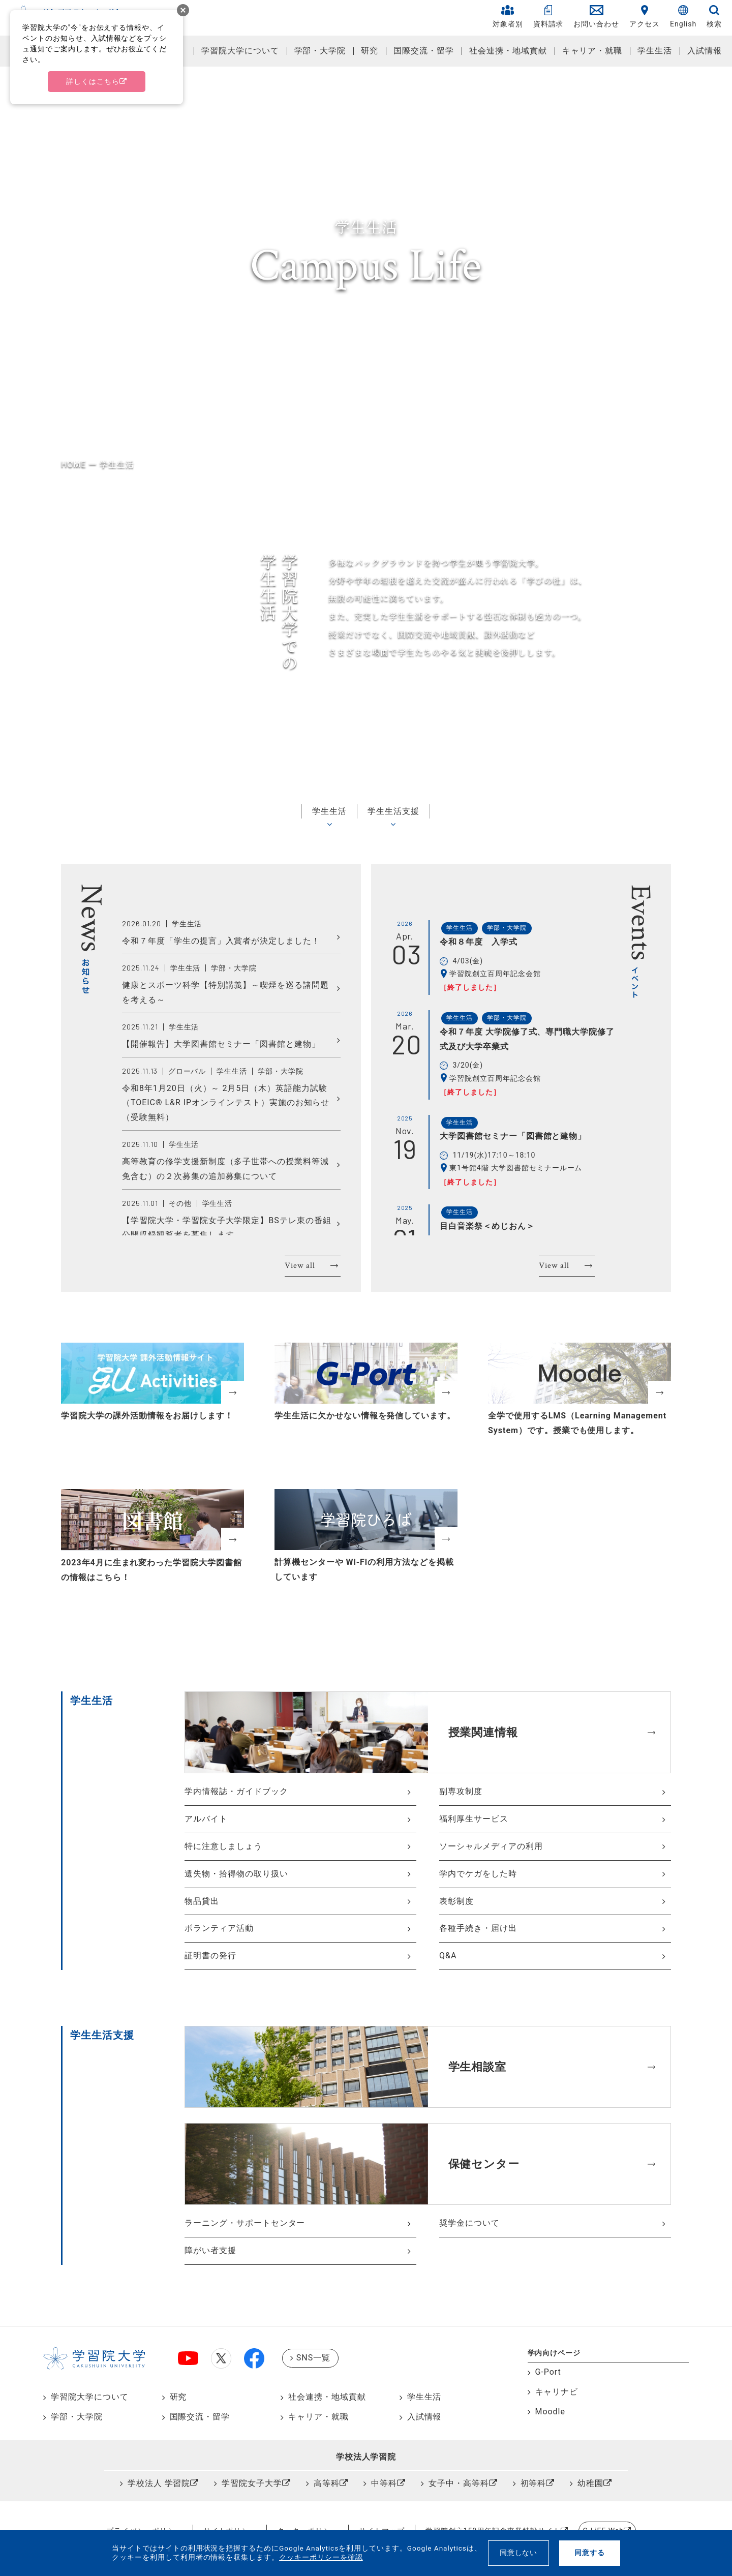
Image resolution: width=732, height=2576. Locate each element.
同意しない (519, 2553)
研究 (369, 50)
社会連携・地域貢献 (508, 50)
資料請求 (548, 16)
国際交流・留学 (423, 50)
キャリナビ (556, 2392)
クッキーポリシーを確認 (321, 2557)
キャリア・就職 (592, 50)
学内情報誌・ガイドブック (236, 1791)
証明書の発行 (210, 1955)
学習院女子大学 (252, 2483)
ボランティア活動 (219, 1928)
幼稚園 (590, 2483)
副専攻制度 (460, 1791)
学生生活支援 (393, 811)
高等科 (327, 2483)
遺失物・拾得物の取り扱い (236, 1873)
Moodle (550, 2411)
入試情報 (704, 50)
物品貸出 (202, 1901)
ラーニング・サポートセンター (245, 2223)
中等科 (384, 2483)
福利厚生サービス (473, 1819)
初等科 (533, 2483)
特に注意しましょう (223, 1846)
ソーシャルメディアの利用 (491, 1846)
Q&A (447, 1955)
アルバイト (206, 1819)
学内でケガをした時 (478, 1873)
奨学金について (469, 2223)
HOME (73, 464)
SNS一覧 (313, 2357)
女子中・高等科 (459, 2483)
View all (300, 1265)
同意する (589, 2553)
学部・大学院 (320, 50)
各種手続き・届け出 (478, 1928)
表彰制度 (456, 1901)
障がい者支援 (210, 2250)
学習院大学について (240, 50)
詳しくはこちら (92, 81)
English (683, 16)
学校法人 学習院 (159, 2483)
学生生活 (654, 50)
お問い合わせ (596, 16)
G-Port (548, 2372)
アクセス (644, 16)
